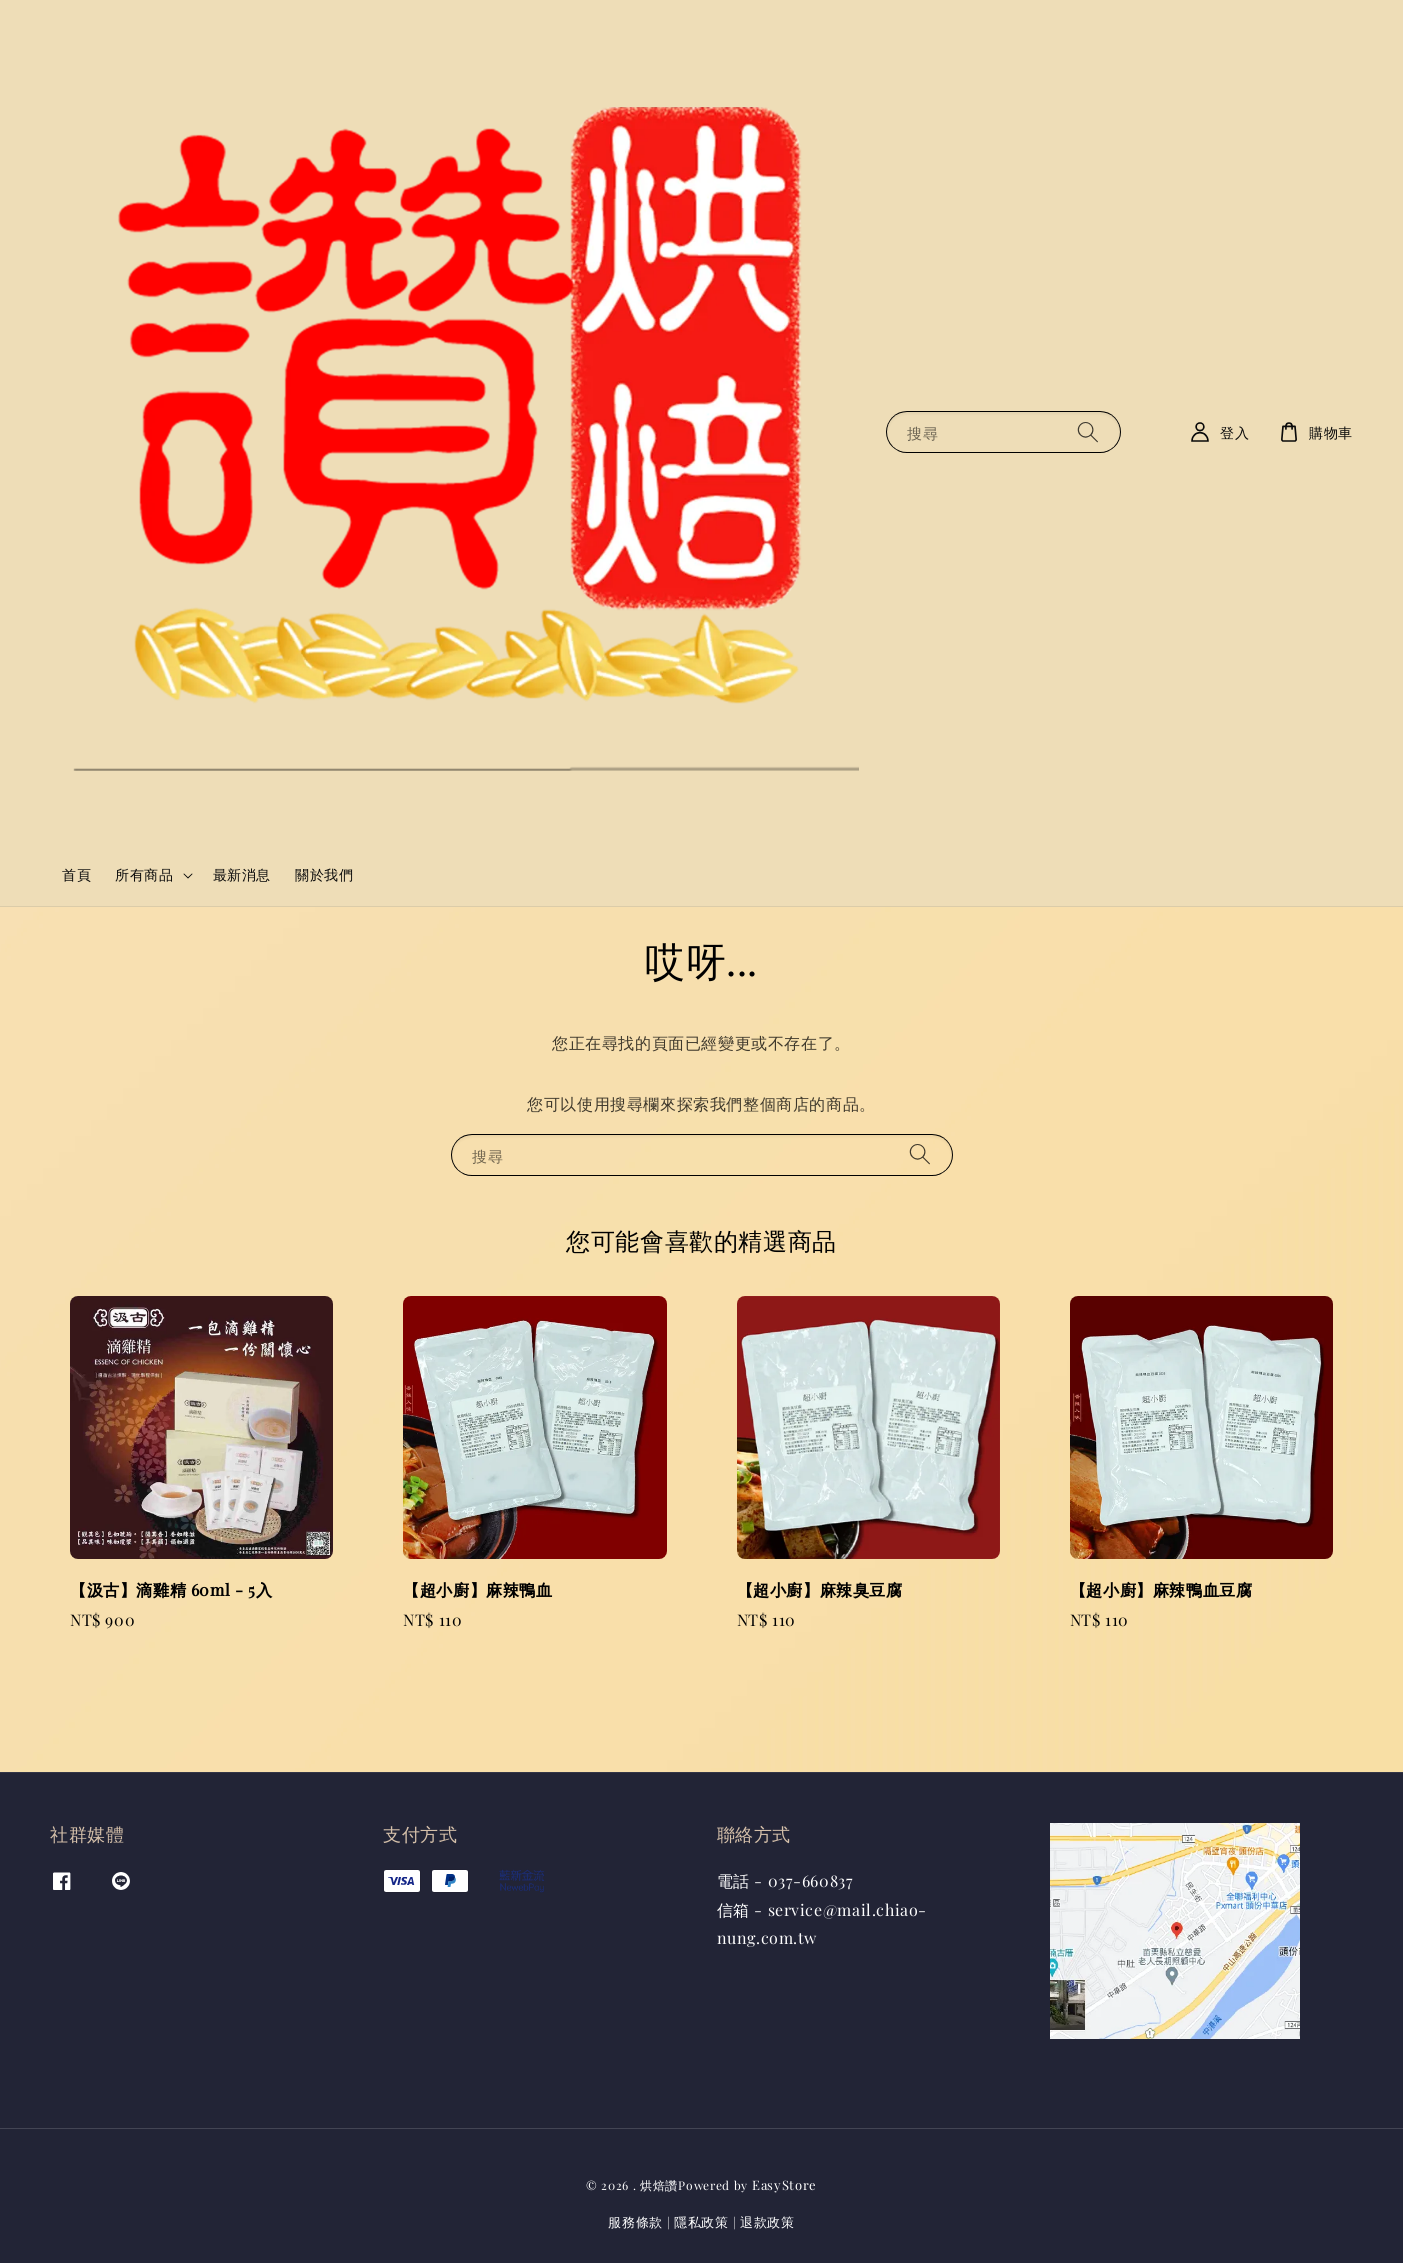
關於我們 (324, 874)
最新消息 (242, 874)
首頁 (76, 874)
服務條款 (635, 2221)
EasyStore (784, 2184)
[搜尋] (1088, 431)
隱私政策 (701, 2221)
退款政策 (767, 2221)
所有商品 (144, 875)
